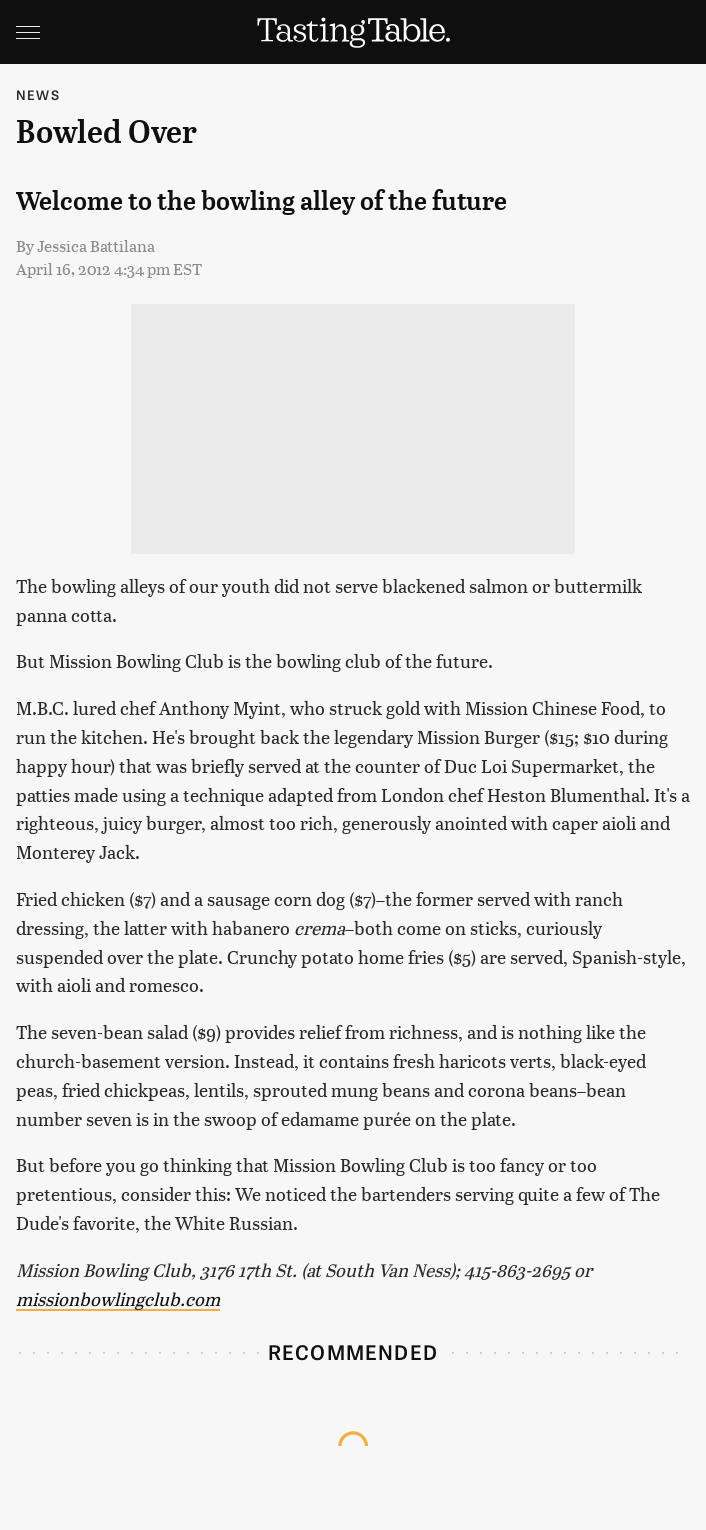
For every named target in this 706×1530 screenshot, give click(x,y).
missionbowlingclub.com (118, 1298)
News (38, 94)
